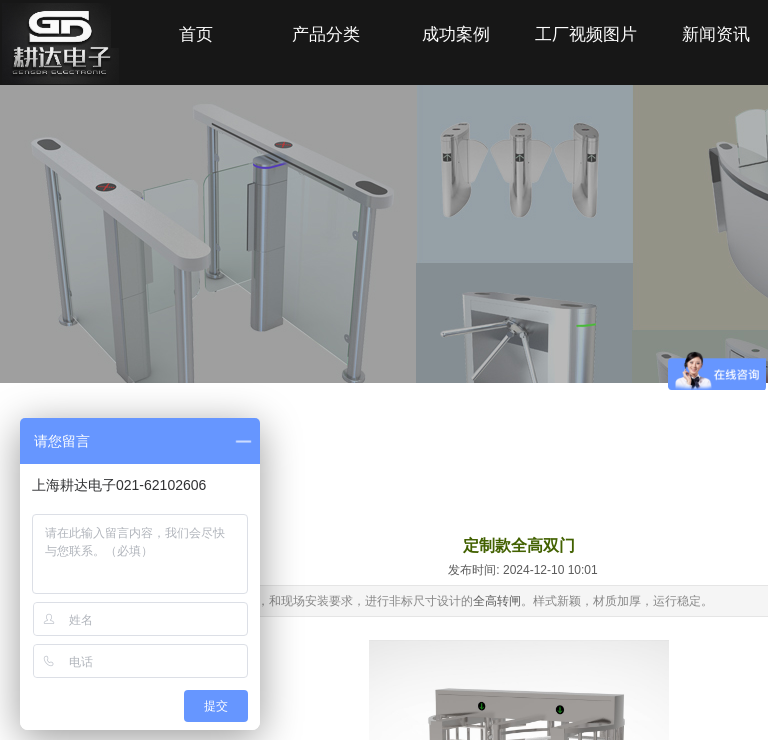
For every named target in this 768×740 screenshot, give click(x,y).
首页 (196, 34)
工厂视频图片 (586, 34)
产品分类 (326, 34)
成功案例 (456, 34)
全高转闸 (497, 601)
